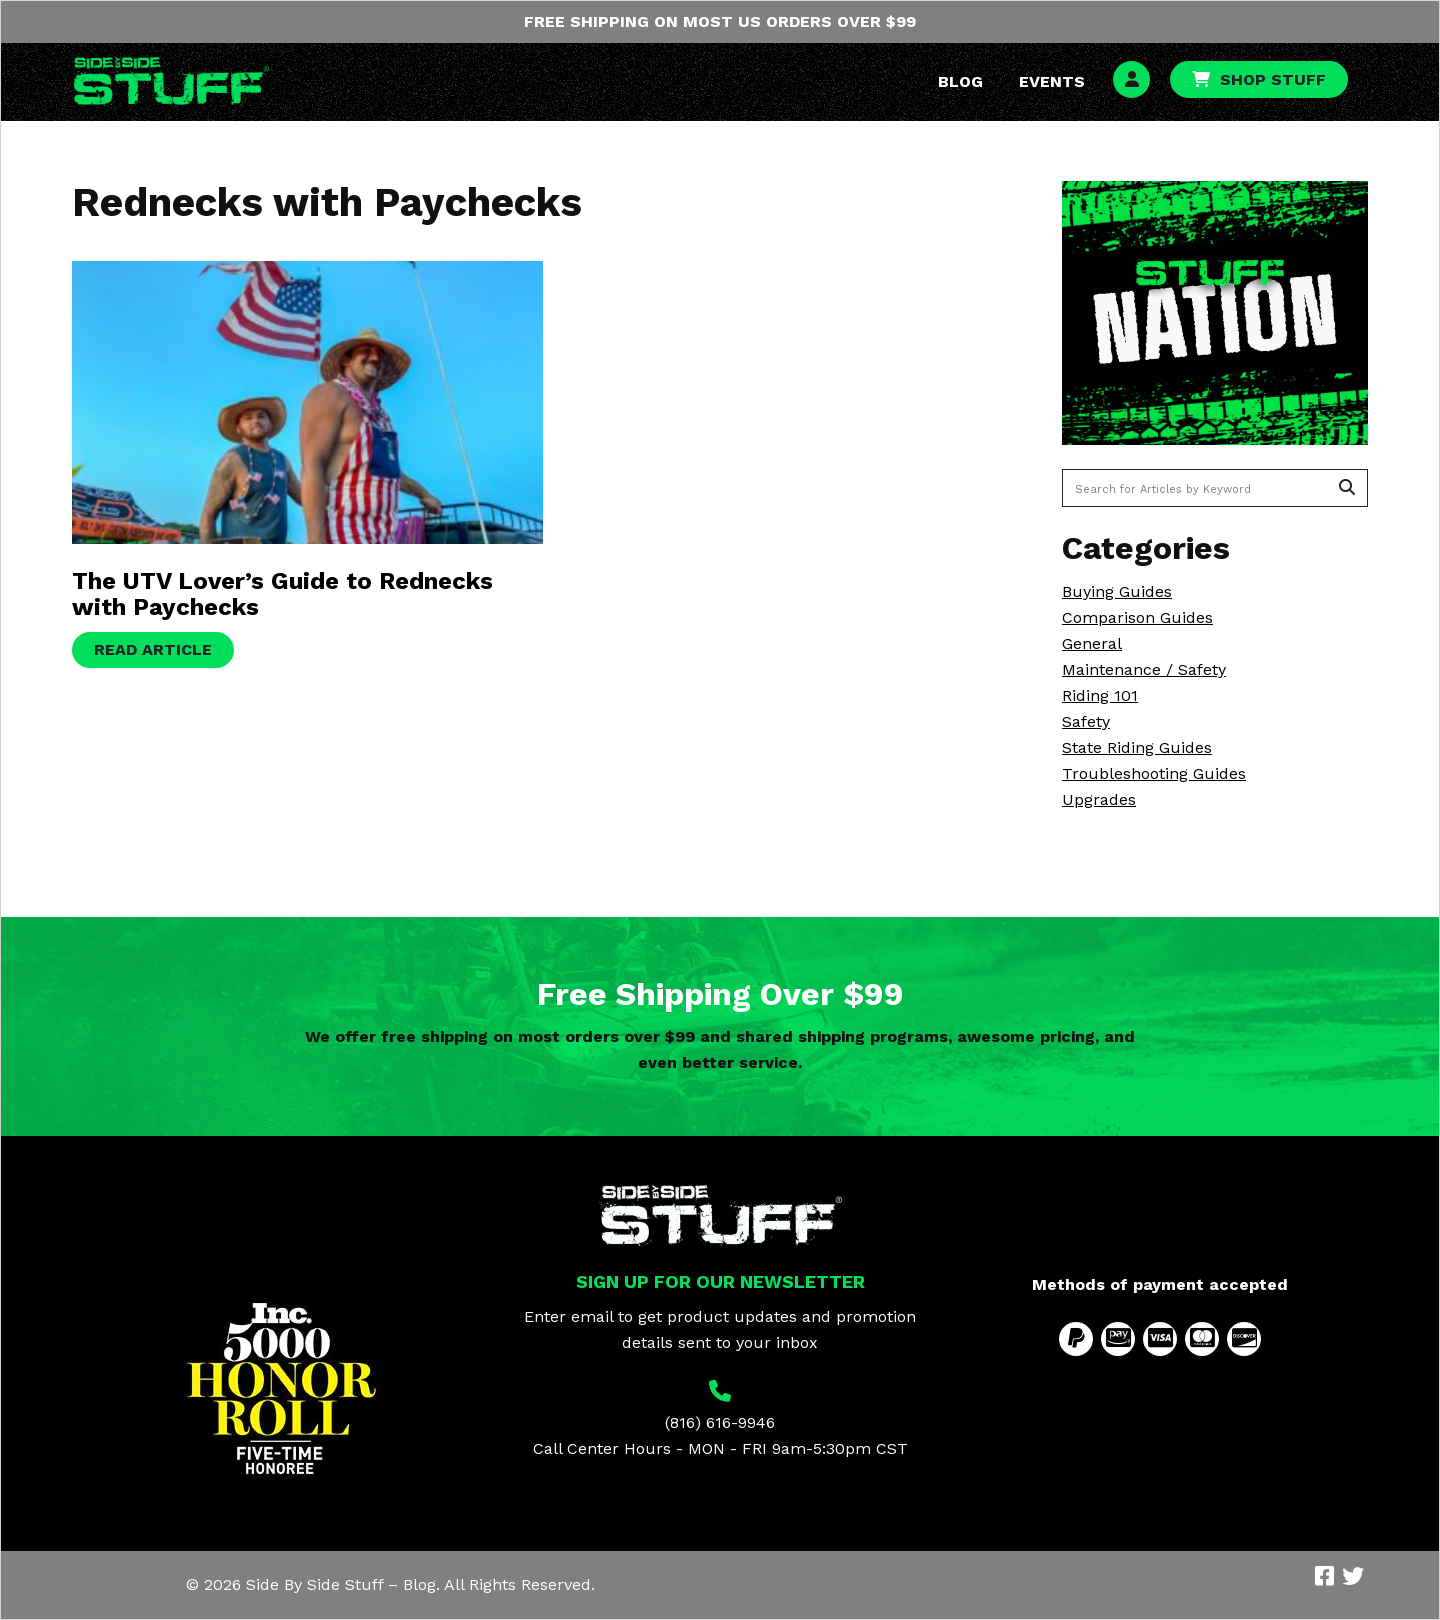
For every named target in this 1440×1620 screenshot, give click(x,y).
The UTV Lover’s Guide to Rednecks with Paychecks (282, 594)
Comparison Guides (1137, 617)
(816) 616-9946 (720, 1422)
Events (1052, 81)
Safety (1086, 721)
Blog (960, 81)
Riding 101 (1100, 695)
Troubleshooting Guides (1154, 773)
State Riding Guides (1137, 747)
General (1092, 643)
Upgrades (1099, 799)
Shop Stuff (1273, 79)
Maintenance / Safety (1144, 669)
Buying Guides (1117, 591)
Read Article (153, 649)
